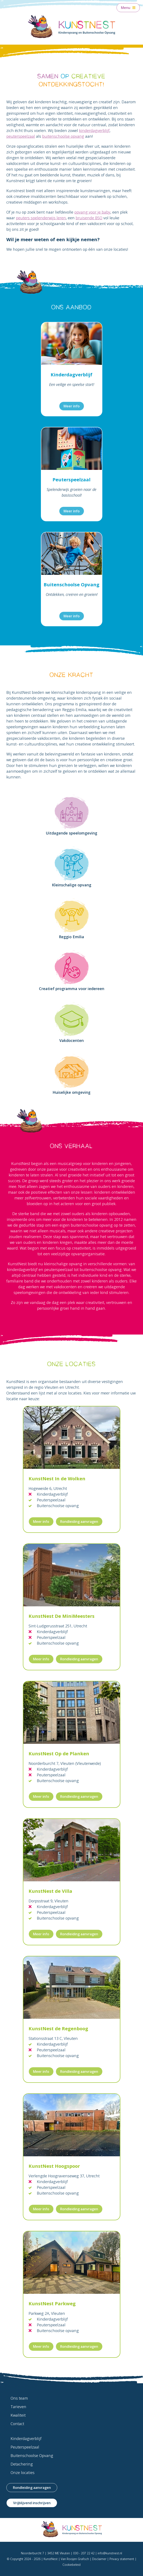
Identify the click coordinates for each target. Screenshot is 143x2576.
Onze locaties (23, 2472)
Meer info (72, 406)
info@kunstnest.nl (110, 2553)
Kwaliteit (18, 2415)
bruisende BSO (89, 217)
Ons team (19, 2398)
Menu (128, 7)
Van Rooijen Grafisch (75, 2559)
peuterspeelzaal (20, 136)
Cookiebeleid (71, 2565)
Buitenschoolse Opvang (32, 2455)
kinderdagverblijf (94, 130)
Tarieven (18, 2406)
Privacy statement (122, 2559)
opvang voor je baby (92, 212)
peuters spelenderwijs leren (41, 217)
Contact (17, 2423)
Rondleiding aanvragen (79, 1521)
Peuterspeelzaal (25, 2447)
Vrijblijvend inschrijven (32, 2503)
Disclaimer (99, 2559)
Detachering (22, 2464)
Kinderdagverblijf (26, 2438)
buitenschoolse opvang (63, 136)
